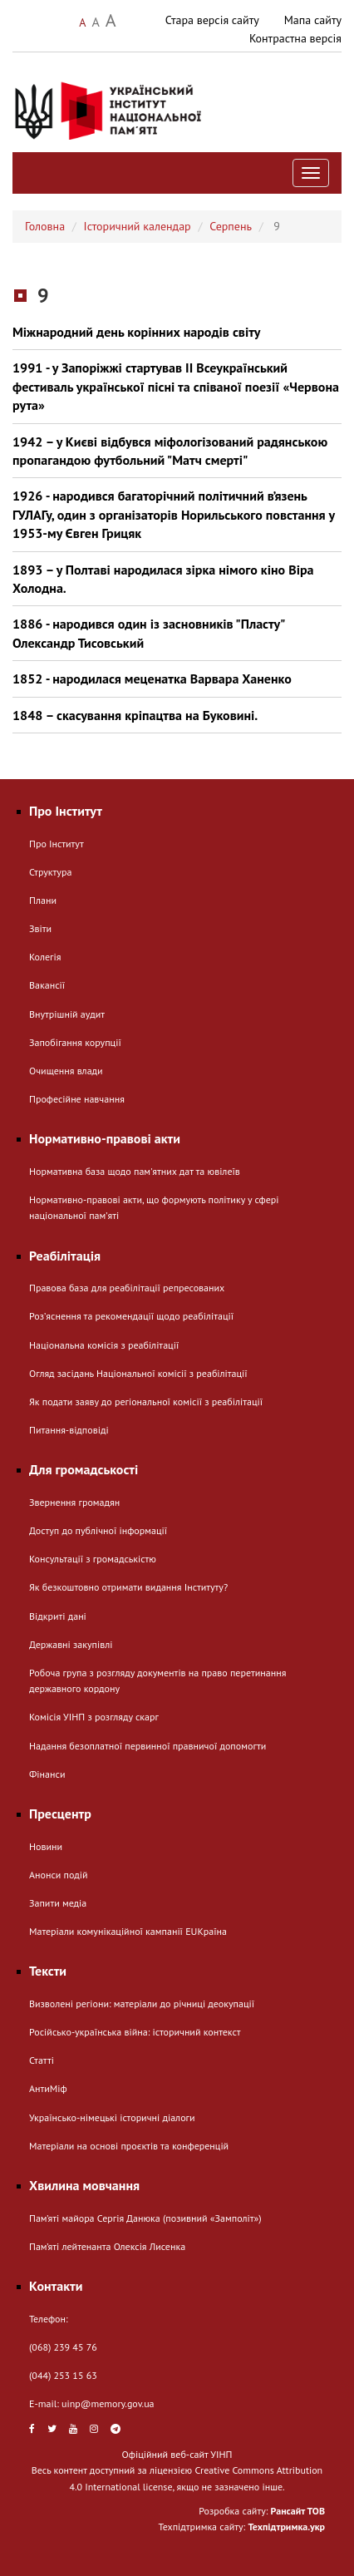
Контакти (55, 2285)
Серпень (230, 226)
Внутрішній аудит (67, 1014)
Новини (45, 1846)
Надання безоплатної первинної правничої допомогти (147, 1746)
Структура (50, 872)
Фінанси (47, 1774)
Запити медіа (57, 1903)
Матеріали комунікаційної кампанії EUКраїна (128, 1931)
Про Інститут (56, 843)
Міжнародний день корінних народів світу (136, 331)
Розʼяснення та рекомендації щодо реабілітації (131, 1316)
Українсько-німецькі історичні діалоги (112, 2117)
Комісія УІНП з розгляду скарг (94, 1716)
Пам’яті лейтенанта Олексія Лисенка (107, 2246)
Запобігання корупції (75, 1042)
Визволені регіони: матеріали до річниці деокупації (141, 2003)
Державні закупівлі (70, 1644)
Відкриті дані (57, 1616)
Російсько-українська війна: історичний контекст (134, 2032)
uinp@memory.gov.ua (108, 2403)
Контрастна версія (295, 38)
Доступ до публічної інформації (98, 1530)
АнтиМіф (48, 2088)
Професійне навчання (77, 1099)
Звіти (40, 928)
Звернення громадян (74, 1502)
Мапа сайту (313, 19)
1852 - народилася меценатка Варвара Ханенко (152, 678)
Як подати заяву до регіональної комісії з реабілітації (146, 1401)
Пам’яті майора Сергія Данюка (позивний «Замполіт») (145, 2218)
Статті (41, 2060)
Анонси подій (58, 1874)
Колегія (45, 956)
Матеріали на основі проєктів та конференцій (129, 2145)
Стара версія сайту (212, 19)
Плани (43, 900)
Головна (45, 226)
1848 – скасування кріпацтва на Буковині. (135, 715)
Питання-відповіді (69, 1430)
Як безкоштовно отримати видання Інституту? (128, 1587)
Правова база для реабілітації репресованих (126, 1287)
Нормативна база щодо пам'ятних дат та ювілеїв (134, 1171)
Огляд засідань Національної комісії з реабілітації (138, 1373)
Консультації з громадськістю (92, 1558)
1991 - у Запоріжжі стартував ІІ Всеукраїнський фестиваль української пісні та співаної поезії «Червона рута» (175, 386)
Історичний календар (137, 226)
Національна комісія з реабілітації (104, 1345)
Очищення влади (66, 1070)
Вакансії (47, 985)
